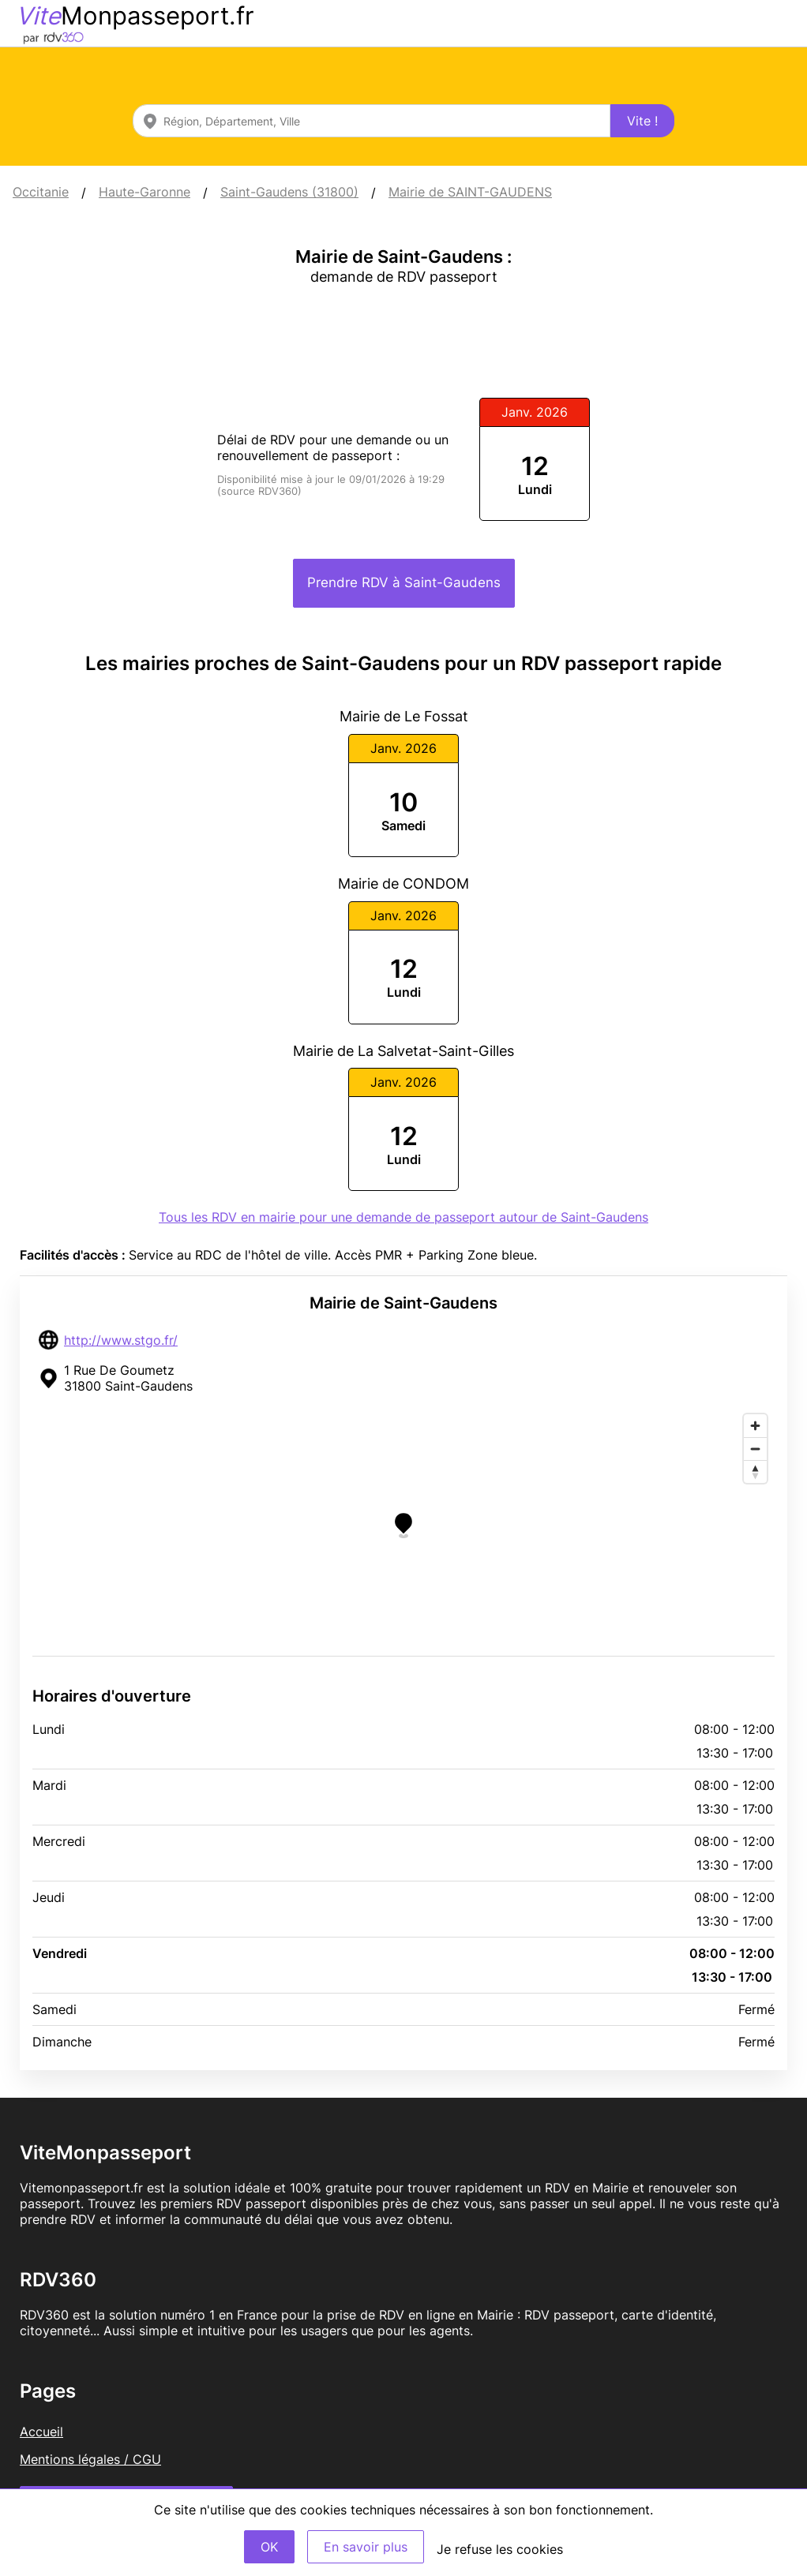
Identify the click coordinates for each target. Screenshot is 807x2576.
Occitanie (41, 192)
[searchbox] (371, 120)
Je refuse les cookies (500, 2549)
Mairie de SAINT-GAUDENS (470, 192)
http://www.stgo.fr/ (121, 1340)
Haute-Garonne (144, 192)
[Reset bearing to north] (755, 1471)
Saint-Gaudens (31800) (289, 192)
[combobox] (371, 120)
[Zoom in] (755, 1425)
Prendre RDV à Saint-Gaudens (404, 582)
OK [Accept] (269, 2547)
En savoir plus (365, 2547)
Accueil (41, 2431)
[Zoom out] (755, 1448)
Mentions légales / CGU (90, 2459)
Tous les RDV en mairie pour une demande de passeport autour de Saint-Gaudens (403, 1217)
